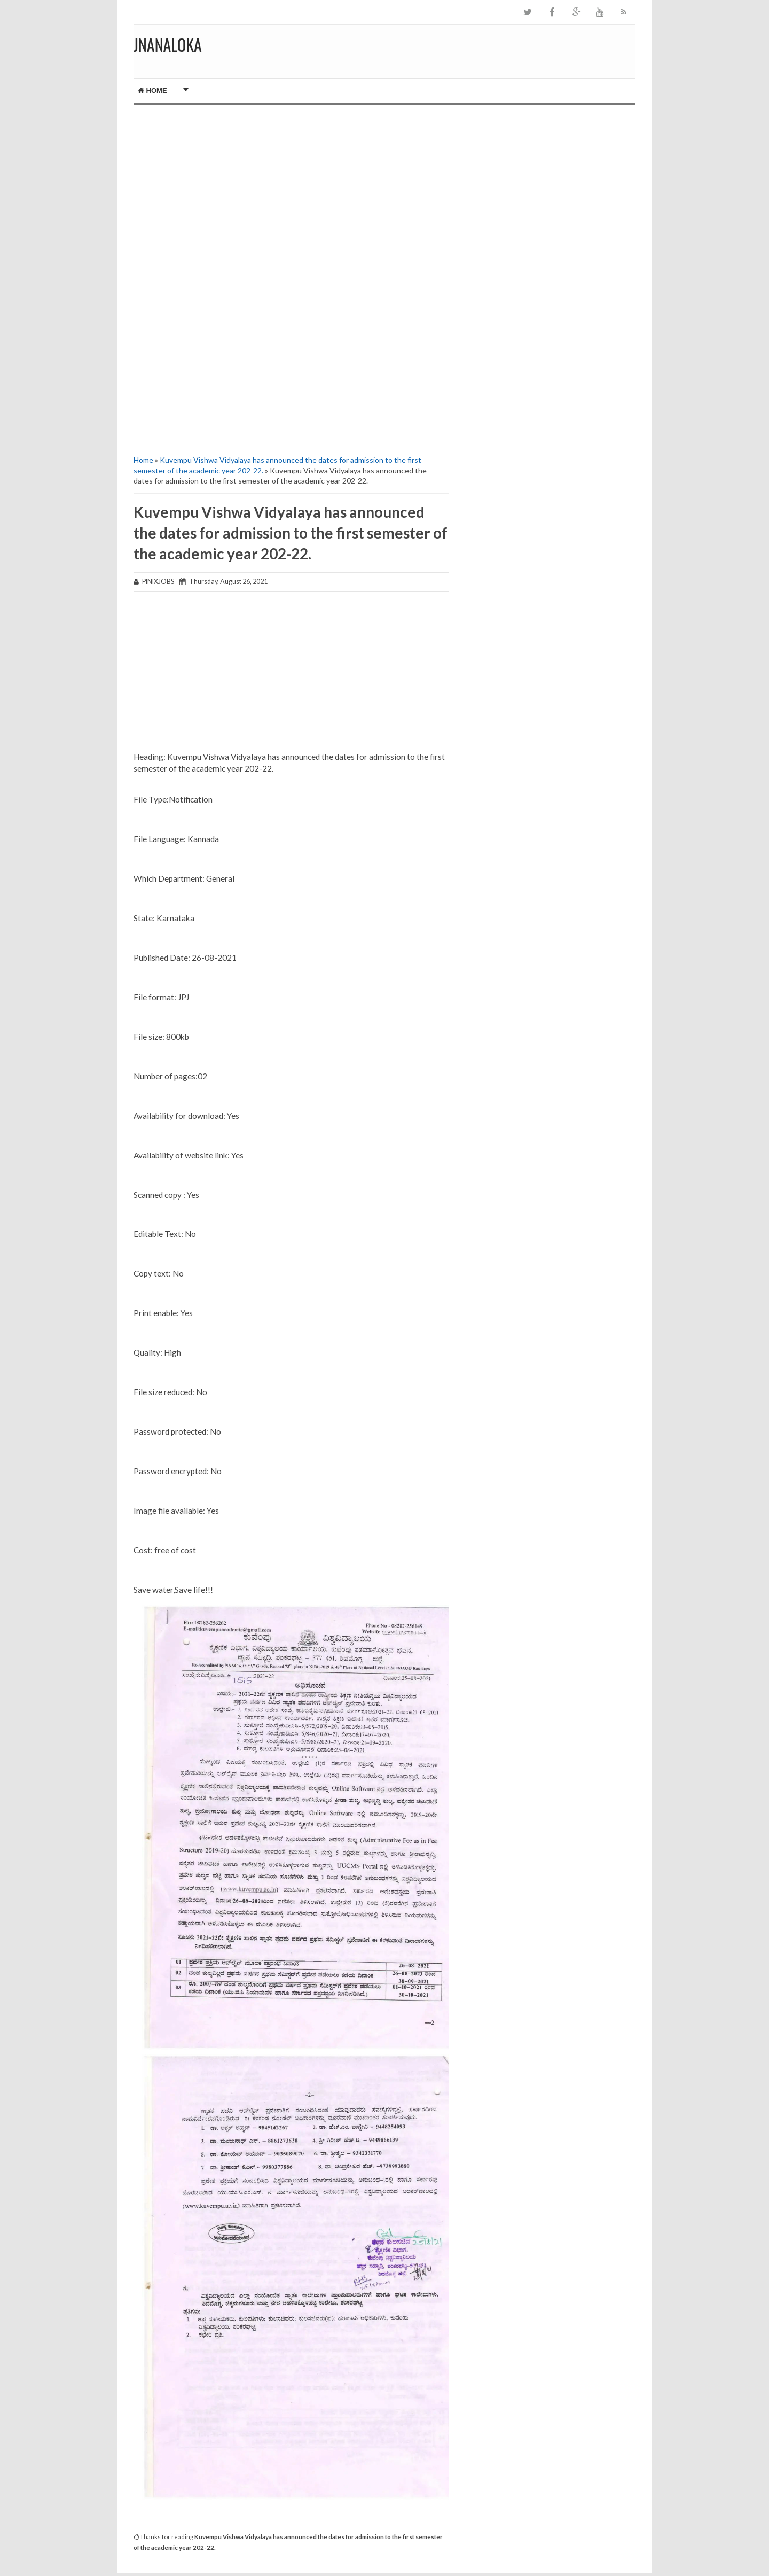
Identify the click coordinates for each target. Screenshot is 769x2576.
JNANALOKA (168, 45)
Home (152, 91)
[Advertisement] (291, 195)
